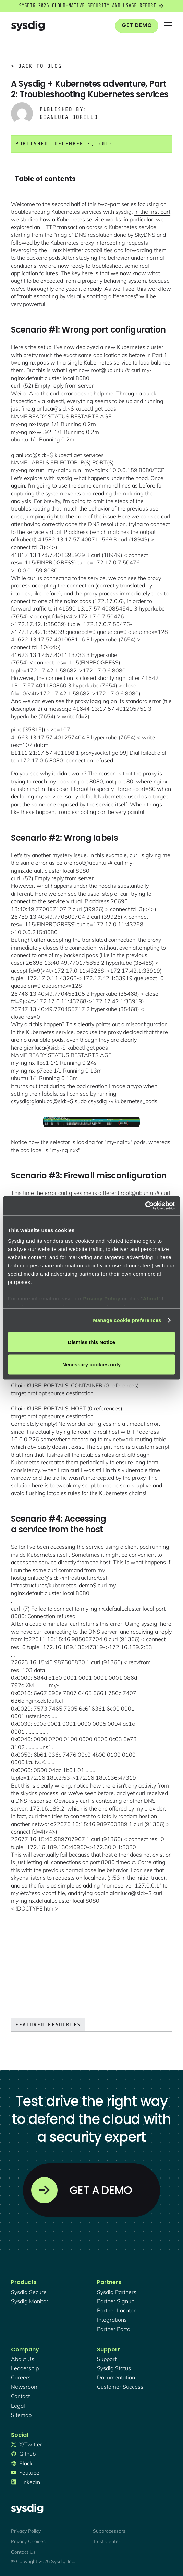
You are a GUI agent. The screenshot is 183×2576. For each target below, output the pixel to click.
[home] (28, 26)
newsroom (25, 2386)
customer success (120, 2386)
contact (20, 2396)
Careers (21, 2377)
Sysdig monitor (29, 2301)
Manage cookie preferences (127, 1320)
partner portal (114, 2329)
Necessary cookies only (91, 1364)
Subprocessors (109, 2531)
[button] (168, 25)
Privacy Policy (101, 1298)
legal (18, 2405)
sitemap (21, 2414)
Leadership (25, 2368)
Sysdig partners (116, 2291)
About (151, 1298)
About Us (22, 2358)
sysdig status (114, 2368)
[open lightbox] (91, 1122)
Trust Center (106, 2541)
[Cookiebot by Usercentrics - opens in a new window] (145, 1205)
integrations (112, 2319)
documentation (116, 2377)
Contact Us (23, 2552)
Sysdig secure (29, 2291)
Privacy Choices (28, 2541)
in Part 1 (156, 354)
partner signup (115, 2301)
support (107, 2358)
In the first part (152, 211)
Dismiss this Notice (91, 1342)
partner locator (116, 2310)
